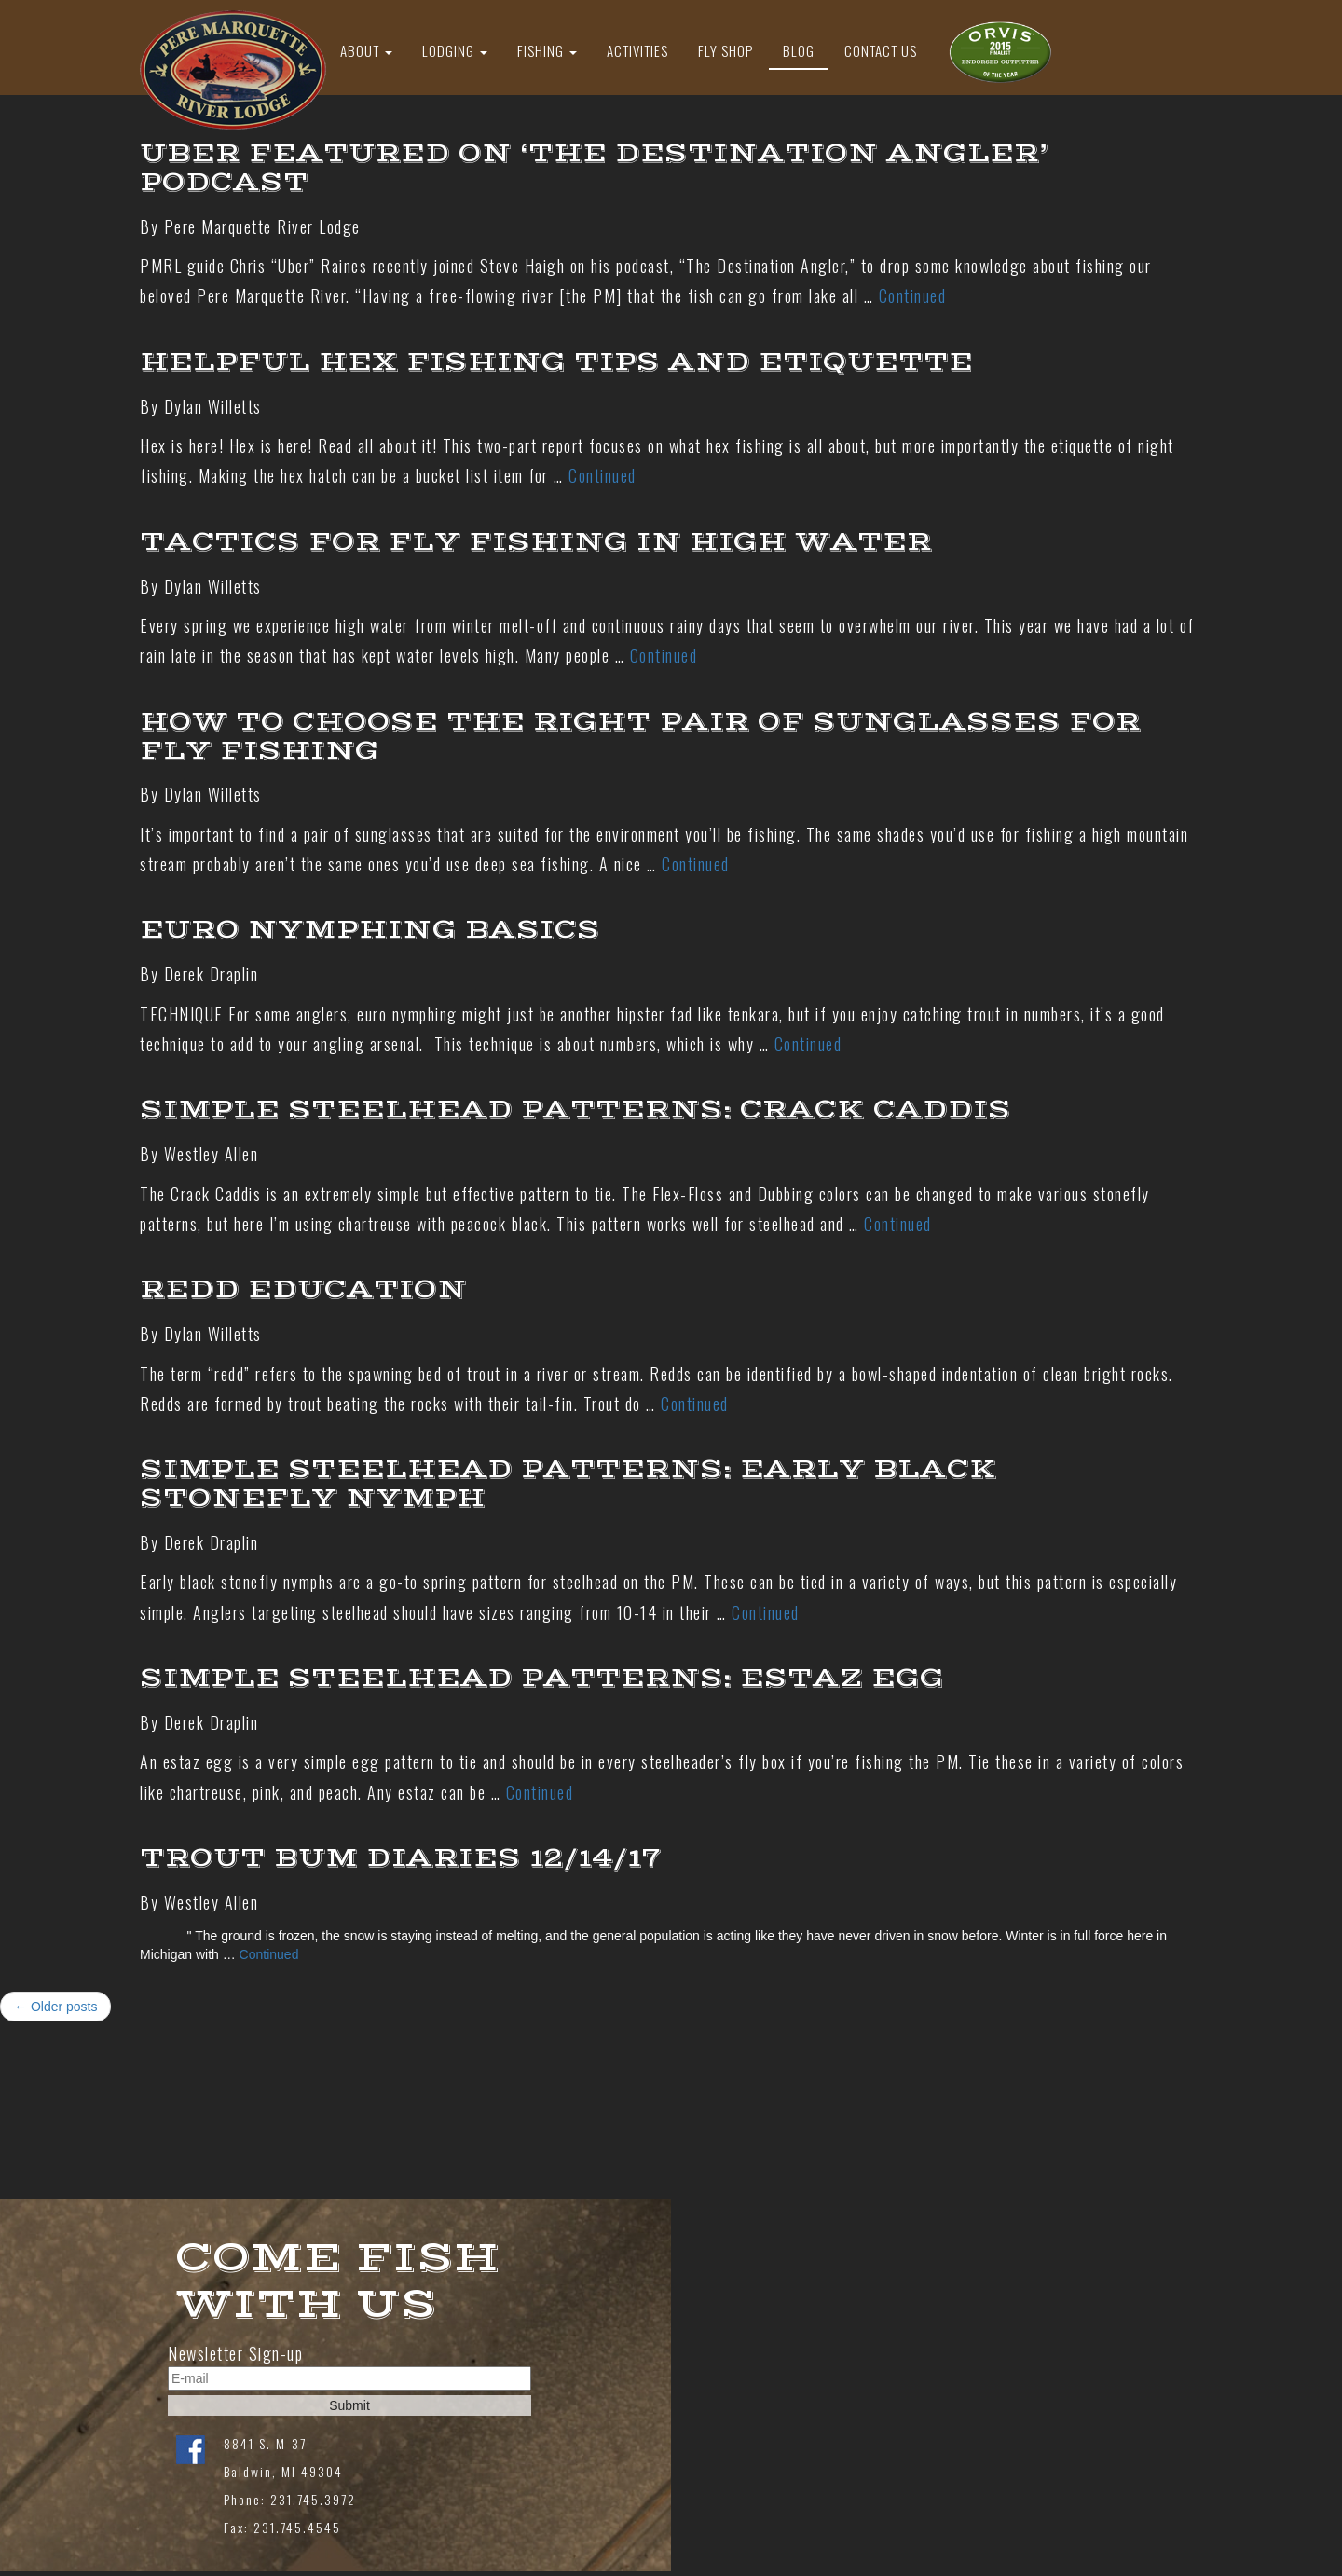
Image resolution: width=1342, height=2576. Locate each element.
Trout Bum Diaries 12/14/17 (400, 1858)
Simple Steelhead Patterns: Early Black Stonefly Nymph (568, 1483)
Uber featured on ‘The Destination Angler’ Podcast (594, 168)
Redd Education (303, 1289)
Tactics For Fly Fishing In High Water (536, 542)
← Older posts (55, 2006)
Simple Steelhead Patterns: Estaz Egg (542, 1678)
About (366, 50)
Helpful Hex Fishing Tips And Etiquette (556, 362)
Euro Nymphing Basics (370, 929)
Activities (637, 50)
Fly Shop (725, 50)
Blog (799, 50)
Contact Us (880, 50)
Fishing (547, 50)
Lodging (454, 50)
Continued (913, 295)
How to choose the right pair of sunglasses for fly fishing (640, 736)
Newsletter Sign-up (235, 2353)
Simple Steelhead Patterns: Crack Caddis (575, 1109)
